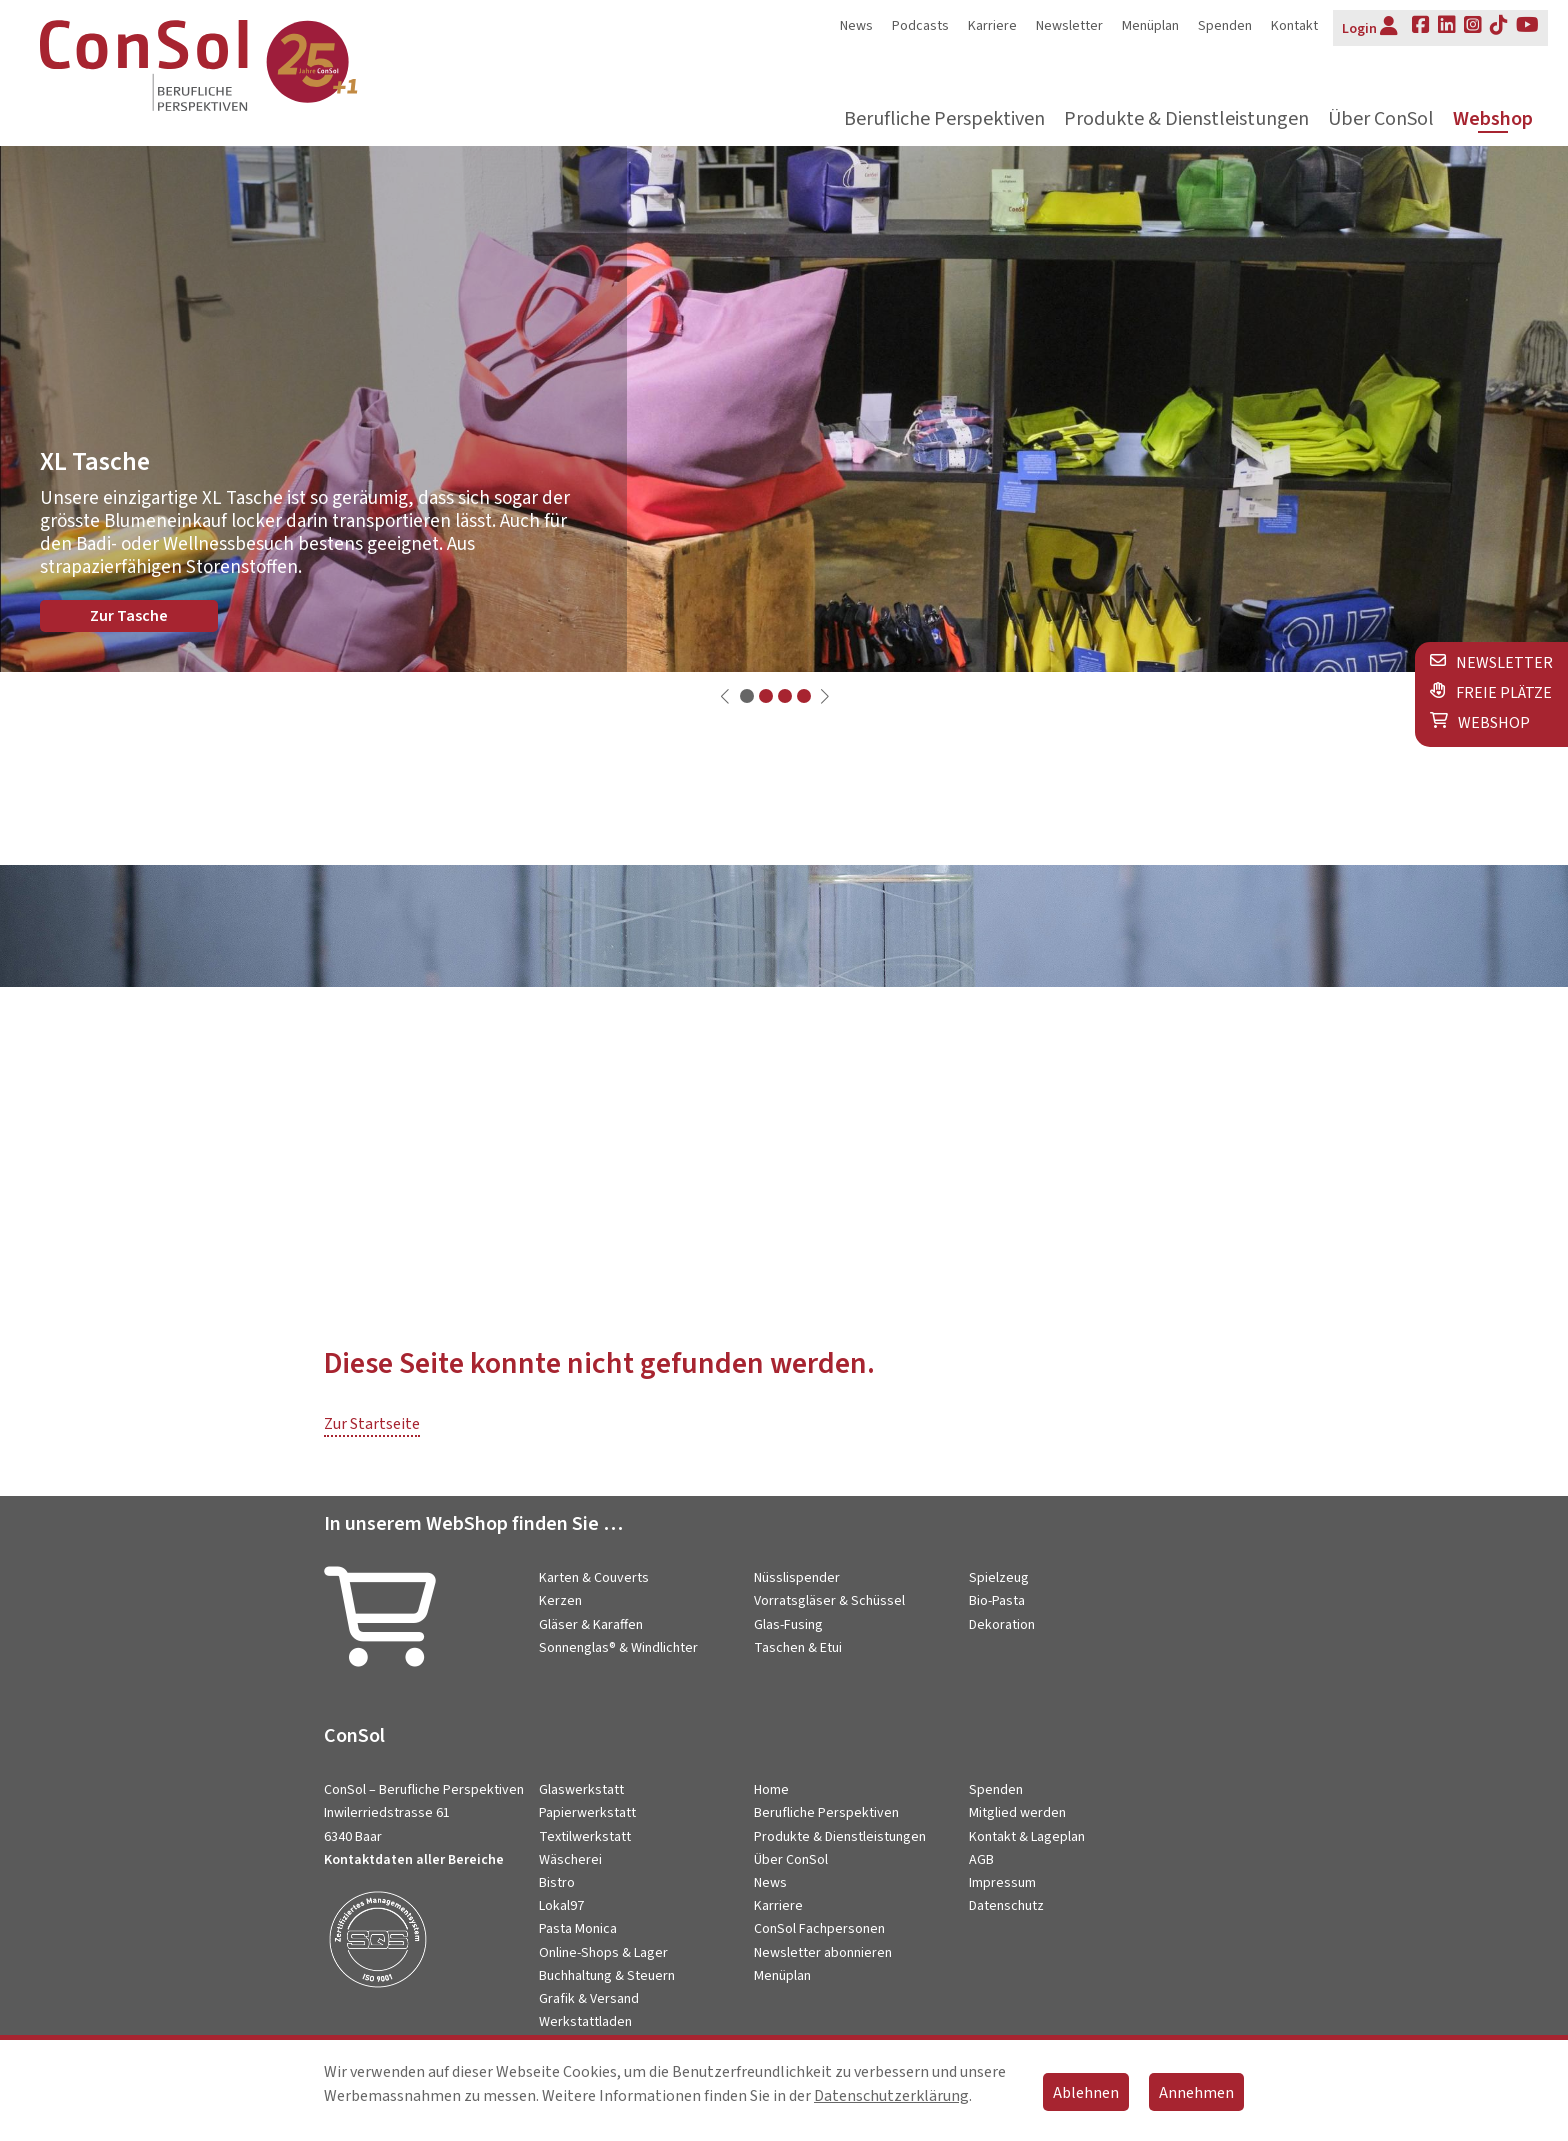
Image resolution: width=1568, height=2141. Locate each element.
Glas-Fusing (788, 1625)
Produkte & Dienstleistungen (1186, 119)
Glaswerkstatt (581, 1790)
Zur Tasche (129, 616)
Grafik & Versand (589, 1999)
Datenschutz (1006, 1906)
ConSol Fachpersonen (819, 1929)
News (856, 26)
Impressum (1002, 1883)
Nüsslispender (797, 1578)
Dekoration (1002, 1625)
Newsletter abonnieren (823, 1953)
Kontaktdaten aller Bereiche (414, 1860)
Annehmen (1196, 2093)
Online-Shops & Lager (603, 1953)
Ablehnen (1086, 2093)
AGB (981, 1860)
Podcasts (920, 26)
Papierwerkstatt (587, 1813)
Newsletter (1069, 26)
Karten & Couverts (594, 1578)
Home (771, 1790)
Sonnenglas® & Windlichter (618, 1648)
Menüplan (1150, 26)
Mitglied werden (1017, 1813)
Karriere (992, 26)
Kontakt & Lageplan (1027, 1837)
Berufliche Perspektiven (944, 119)
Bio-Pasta (997, 1601)
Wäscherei (570, 1860)
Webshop (1493, 119)
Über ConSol (1381, 119)
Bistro (557, 1883)
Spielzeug (999, 1578)
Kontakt (1294, 26)
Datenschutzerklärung (891, 2096)
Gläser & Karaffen (591, 1625)
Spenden (1225, 26)
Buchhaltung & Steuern (607, 1976)
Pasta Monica (578, 1929)
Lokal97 (561, 1906)
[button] (747, 696)
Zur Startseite (372, 1424)
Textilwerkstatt (585, 1837)
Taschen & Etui (798, 1648)
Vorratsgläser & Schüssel (829, 1601)
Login (1370, 27)
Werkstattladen (585, 2022)
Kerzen (560, 1601)
